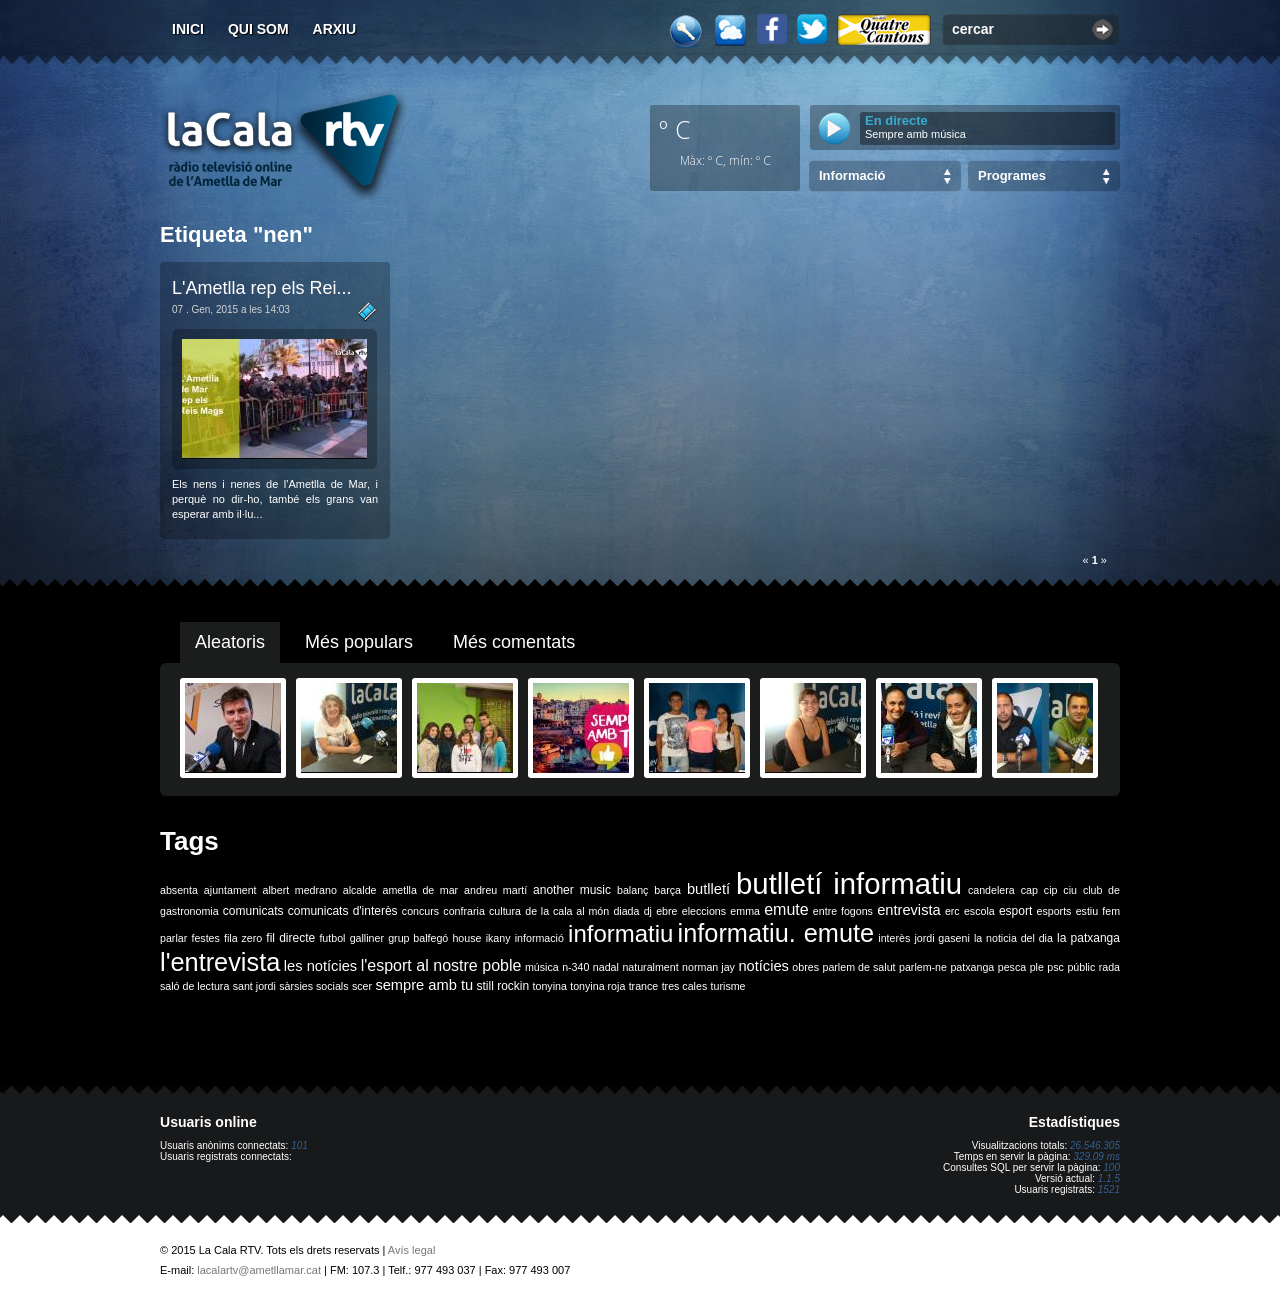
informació (539, 938)
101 (299, 1145)
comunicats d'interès (343, 911)
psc (1055, 967)
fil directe (290, 938)
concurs (420, 911)
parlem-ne (923, 967)
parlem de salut (858, 967)
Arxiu (335, 29)
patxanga (972, 967)
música (542, 967)
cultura (505, 911)
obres (805, 967)
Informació (852, 175)
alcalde (360, 890)
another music (572, 890)
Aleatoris (230, 642)
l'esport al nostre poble (441, 965)
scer (362, 986)
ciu (1070, 890)
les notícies (320, 966)
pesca (1012, 967)
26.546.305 (1095, 1145)
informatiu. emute (776, 933)
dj (648, 911)
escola (979, 911)
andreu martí (495, 890)
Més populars (359, 642)
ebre (666, 911)
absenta (179, 890)
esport (1015, 911)
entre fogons (843, 911)
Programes (1012, 175)
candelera (991, 890)
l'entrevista (220, 962)
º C (675, 129)
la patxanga (1088, 938)
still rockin (502, 986)
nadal (606, 967)
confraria (463, 911)
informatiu (620, 933)
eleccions (704, 911)
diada (626, 911)
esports (1053, 911)
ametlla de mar (420, 890)
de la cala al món (567, 911)
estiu (1087, 911)
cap (1029, 890)
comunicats (253, 911)
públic (1081, 967)
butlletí (708, 889)
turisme (728, 986)
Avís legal (412, 1250)
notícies (763, 966)
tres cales (685, 986)
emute (786, 909)
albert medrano (300, 890)
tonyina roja (597, 986)
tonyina (550, 986)
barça (667, 890)
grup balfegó (418, 938)
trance (644, 986)
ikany (498, 938)
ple (1037, 967)
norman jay (708, 967)
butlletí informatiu (849, 883)
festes (205, 938)
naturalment (650, 967)
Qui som (258, 29)
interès (894, 938)
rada (1109, 967)
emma (745, 911)
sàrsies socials (313, 986)
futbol (332, 938)
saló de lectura (194, 986)
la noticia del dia (1013, 938)
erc (952, 911)
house (466, 938)
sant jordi (254, 986)
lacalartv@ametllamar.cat (259, 1270)
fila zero (243, 938)
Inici (188, 29)
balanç (632, 890)
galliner (367, 938)
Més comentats (514, 642)
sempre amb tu (424, 985)
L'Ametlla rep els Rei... (262, 288)
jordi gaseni (941, 938)
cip (1051, 890)
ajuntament (230, 890)
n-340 (575, 967)
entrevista (909, 910)
